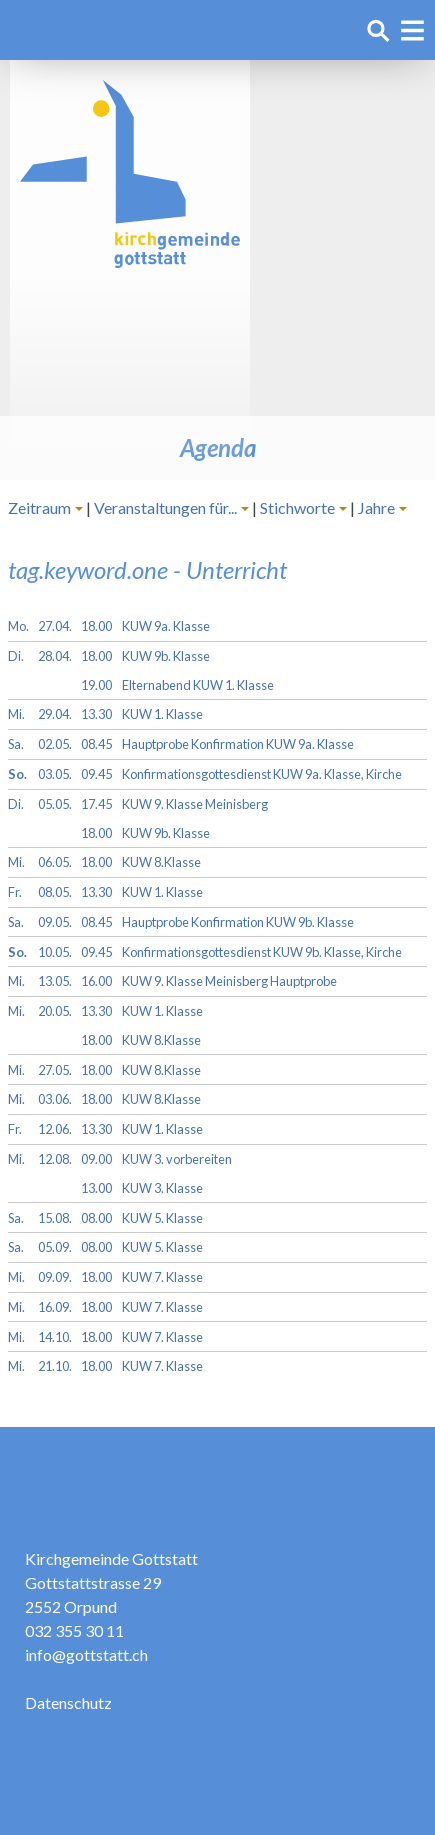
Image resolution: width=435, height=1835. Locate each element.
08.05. (55, 892)
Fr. (15, 892)
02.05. (55, 744)
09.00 (96, 1159)
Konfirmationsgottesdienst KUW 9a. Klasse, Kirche (262, 774)
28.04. (55, 656)
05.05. (55, 804)
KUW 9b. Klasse (166, 656)
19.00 (96, 685)
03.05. (55, 774)
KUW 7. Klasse (162, 1277)
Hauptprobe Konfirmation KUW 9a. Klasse (238, 744)
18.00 (96, 626)
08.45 (96, 744)
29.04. (55, 714)
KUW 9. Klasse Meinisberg (195, 804)
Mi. (16, 714)
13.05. (55, 981)
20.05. (55, 1011)
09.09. (55, 1277)
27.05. (55, 1070)
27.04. (55, 626)
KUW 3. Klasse (162, 1188)
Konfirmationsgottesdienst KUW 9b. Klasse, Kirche (262, 952)
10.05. (55, 952)
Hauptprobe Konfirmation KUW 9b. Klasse (238, 922)
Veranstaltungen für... (165, 507)
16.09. (55, 1307)
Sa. (16, 744)
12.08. (55, 1159)
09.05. (55, 922)
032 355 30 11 (74, 1630)
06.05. (55, 862)
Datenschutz (68, 1702)
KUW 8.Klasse (161, 862)
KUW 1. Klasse (162, 714)
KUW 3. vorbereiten (177, 1159)
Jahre (376, 507)
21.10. (55, 1366)
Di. (16, 656)
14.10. (55, 1337)
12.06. (55, 1129)
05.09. (55, 1247)
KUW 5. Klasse (162, 1218)
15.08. (55, 1218)
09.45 (96, 774)
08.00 (96, 1218)
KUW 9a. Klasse (166, 626)
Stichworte (297, 507)
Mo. (18, 626)
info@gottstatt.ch (86, 1654)
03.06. (55, 1099)
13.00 (96, 1188)
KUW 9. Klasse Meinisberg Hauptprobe (229, 981)
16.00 (96, 981)
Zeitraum (39, 507)
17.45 (96, 804)
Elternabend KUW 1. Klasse (198, 685)
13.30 (96, 714)
